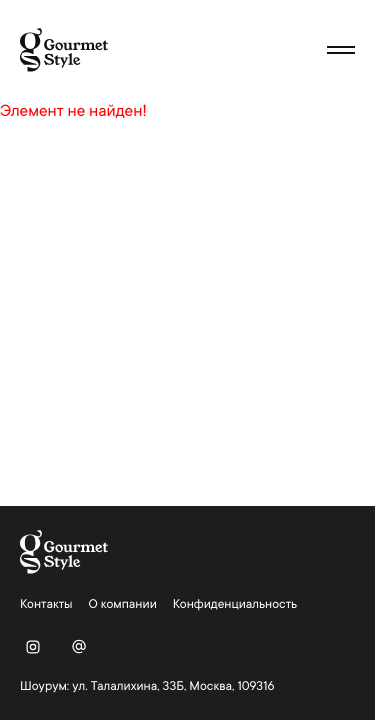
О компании (123, 604)
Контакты (46, 604)
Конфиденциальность (235, 604)
